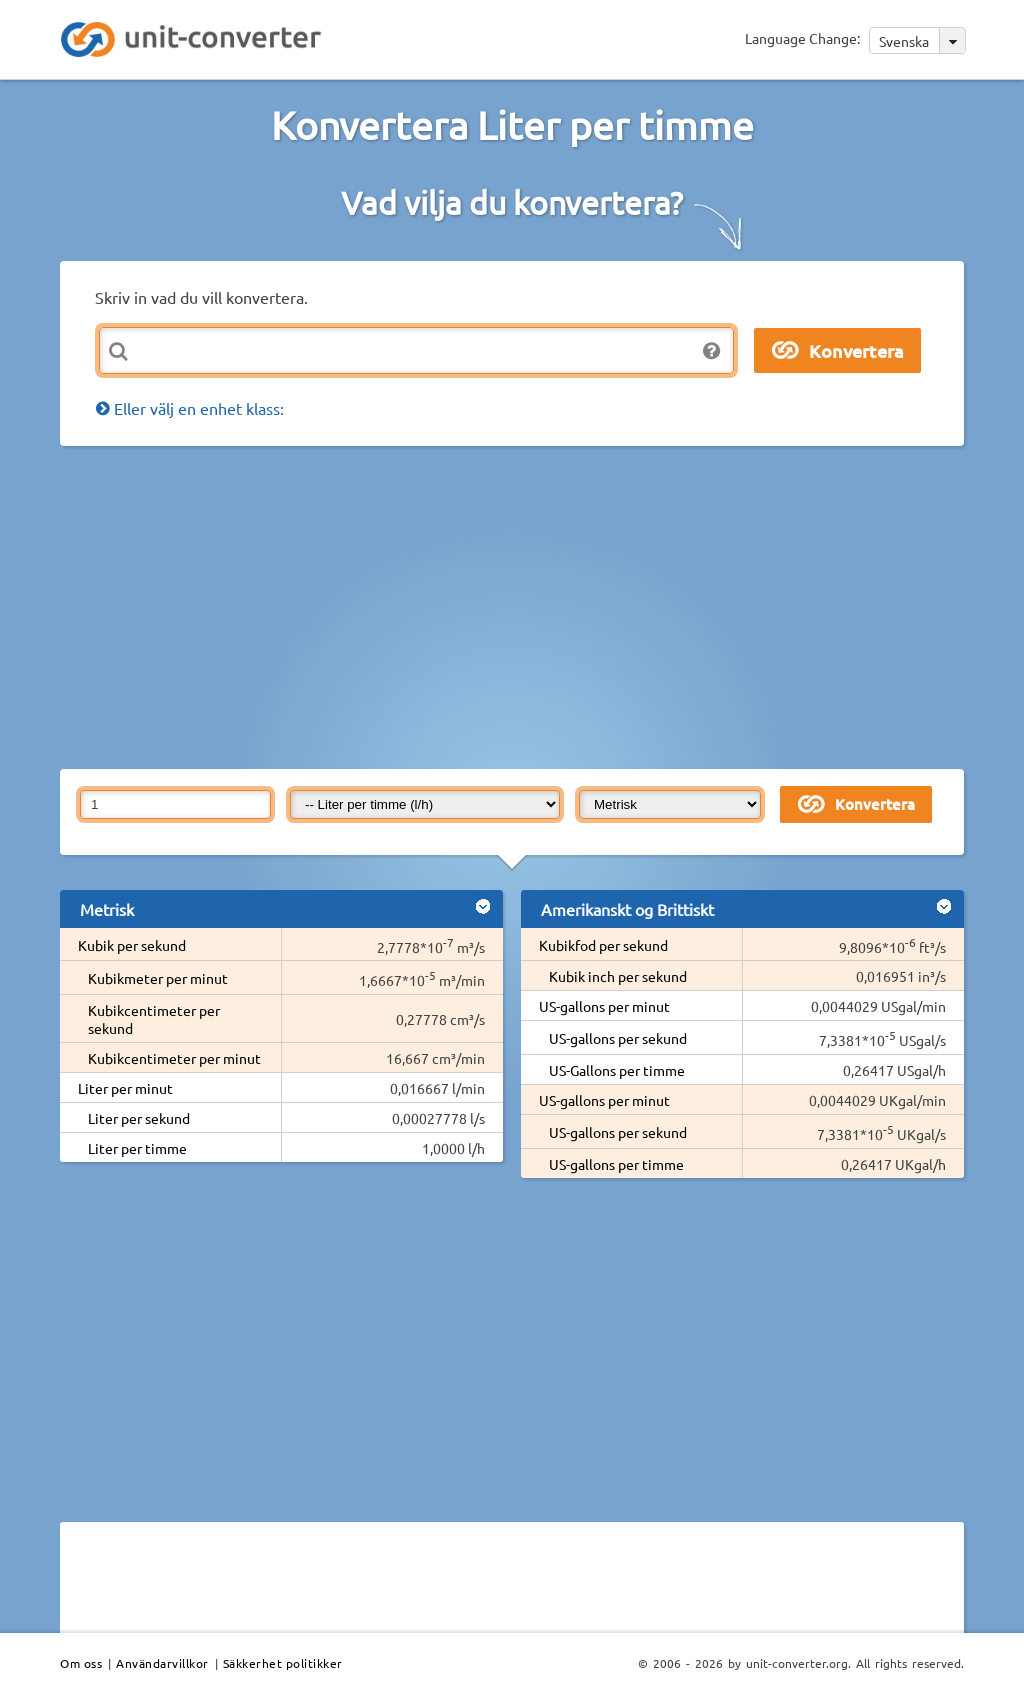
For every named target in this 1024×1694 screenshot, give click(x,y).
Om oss (81, 1663)
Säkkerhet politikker (283, 1663)
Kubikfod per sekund (603, 945)
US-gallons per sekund (618, 1038)
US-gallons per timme (616, 1164)
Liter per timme (137, 1148)
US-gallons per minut (604, 1006)
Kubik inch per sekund (618, 976)
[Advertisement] (542, 606)
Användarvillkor (162, 1663)
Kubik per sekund (132, 945)
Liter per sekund (139, 1118)
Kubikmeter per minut (158, 978)
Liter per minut (125, 1088)
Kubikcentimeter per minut (174, 1058)
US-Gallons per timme (617, 1070)
